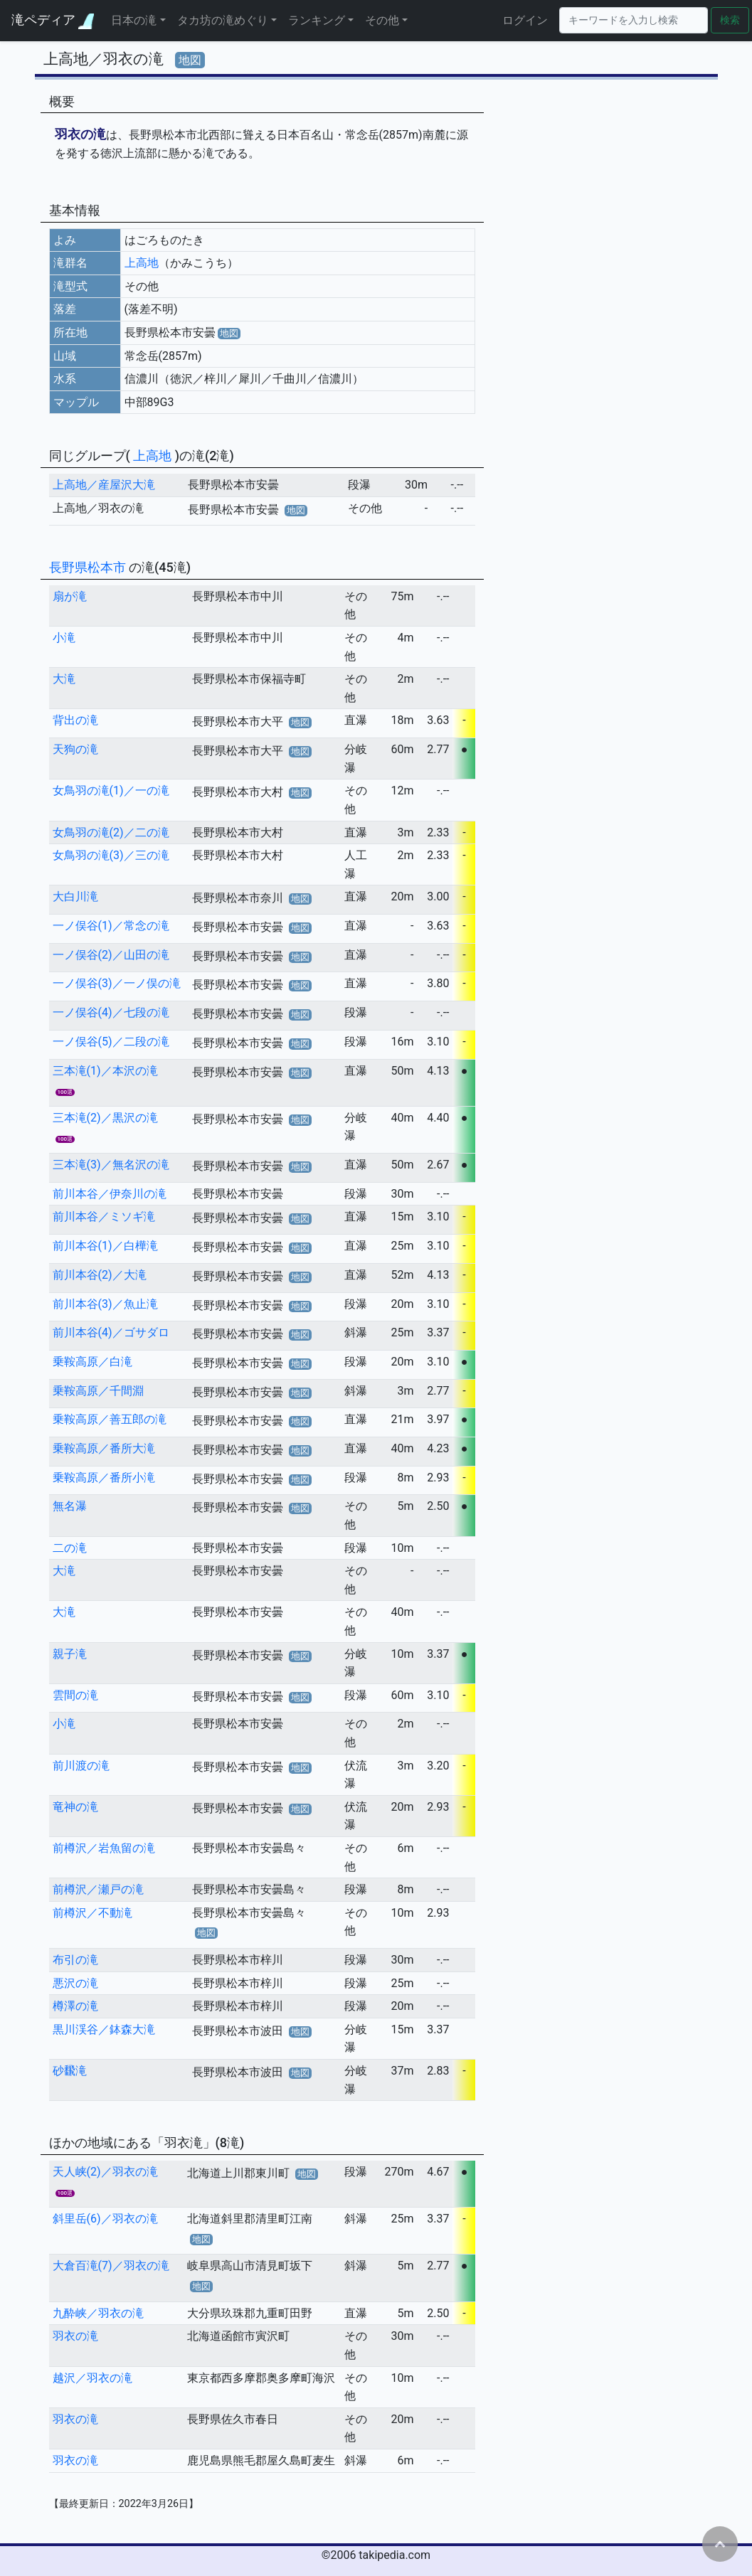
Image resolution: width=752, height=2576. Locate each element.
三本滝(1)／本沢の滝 (105, 1070)
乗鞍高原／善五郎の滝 (109, 1419)
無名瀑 (70, 1506)
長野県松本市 (89, 567)
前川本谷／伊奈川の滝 (109, 1194)
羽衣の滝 (75, 2336)
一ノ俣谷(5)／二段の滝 (111, 1041)
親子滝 (70, 1654)
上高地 (142, 263)
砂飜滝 (70, 2070)
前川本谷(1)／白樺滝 (105, 1245)
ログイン (525, 20)
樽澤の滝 (75, 2006)
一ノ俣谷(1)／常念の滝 (111, 925)
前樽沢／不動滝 (92, 1913)
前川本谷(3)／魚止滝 (105, 1304)
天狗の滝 (75, 749)
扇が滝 (70, 596)
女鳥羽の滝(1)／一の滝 (111, 790)
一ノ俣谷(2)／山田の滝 (111, 955)
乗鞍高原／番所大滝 (104, 1448)
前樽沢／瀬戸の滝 (98, 1889)
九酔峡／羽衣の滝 (98, 2313)
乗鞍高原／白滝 (92, 1361)
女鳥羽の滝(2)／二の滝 (111, 832)
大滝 (64, 679)
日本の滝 (134, 20)
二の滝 (70, 1548)
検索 (730, 20)
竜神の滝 (75, 1807)
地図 (190, 60)
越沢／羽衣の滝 (92, 2378)
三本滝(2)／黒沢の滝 (105, 1117)
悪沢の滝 (75, 1983)
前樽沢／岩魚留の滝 (104, 1848)
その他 (382, 20)
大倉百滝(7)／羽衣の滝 (111, 2265)
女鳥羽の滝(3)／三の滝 (111, 855)
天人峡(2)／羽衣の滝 (105, 2171)
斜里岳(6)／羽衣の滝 (105, 2218)
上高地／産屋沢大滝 (104, 484)
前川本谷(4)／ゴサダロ (111, 1332)
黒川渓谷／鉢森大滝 (104, 2029)
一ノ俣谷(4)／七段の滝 (111, 1012)
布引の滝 (75, 1959)
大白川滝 (75, 896)
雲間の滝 (75, 1695)
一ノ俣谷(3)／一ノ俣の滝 (117, 983)
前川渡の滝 (81, 1765)
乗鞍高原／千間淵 (98, 1391)
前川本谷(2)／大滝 (100, 1275)
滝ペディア (52, 20)
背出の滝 (75, 720)
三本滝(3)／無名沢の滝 (111, 1164)
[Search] (633, 20)
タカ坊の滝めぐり (222, 20)
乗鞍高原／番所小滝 (104, 1477)
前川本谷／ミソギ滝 (104, 1216)
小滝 (64, 637)
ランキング (316, 20)
